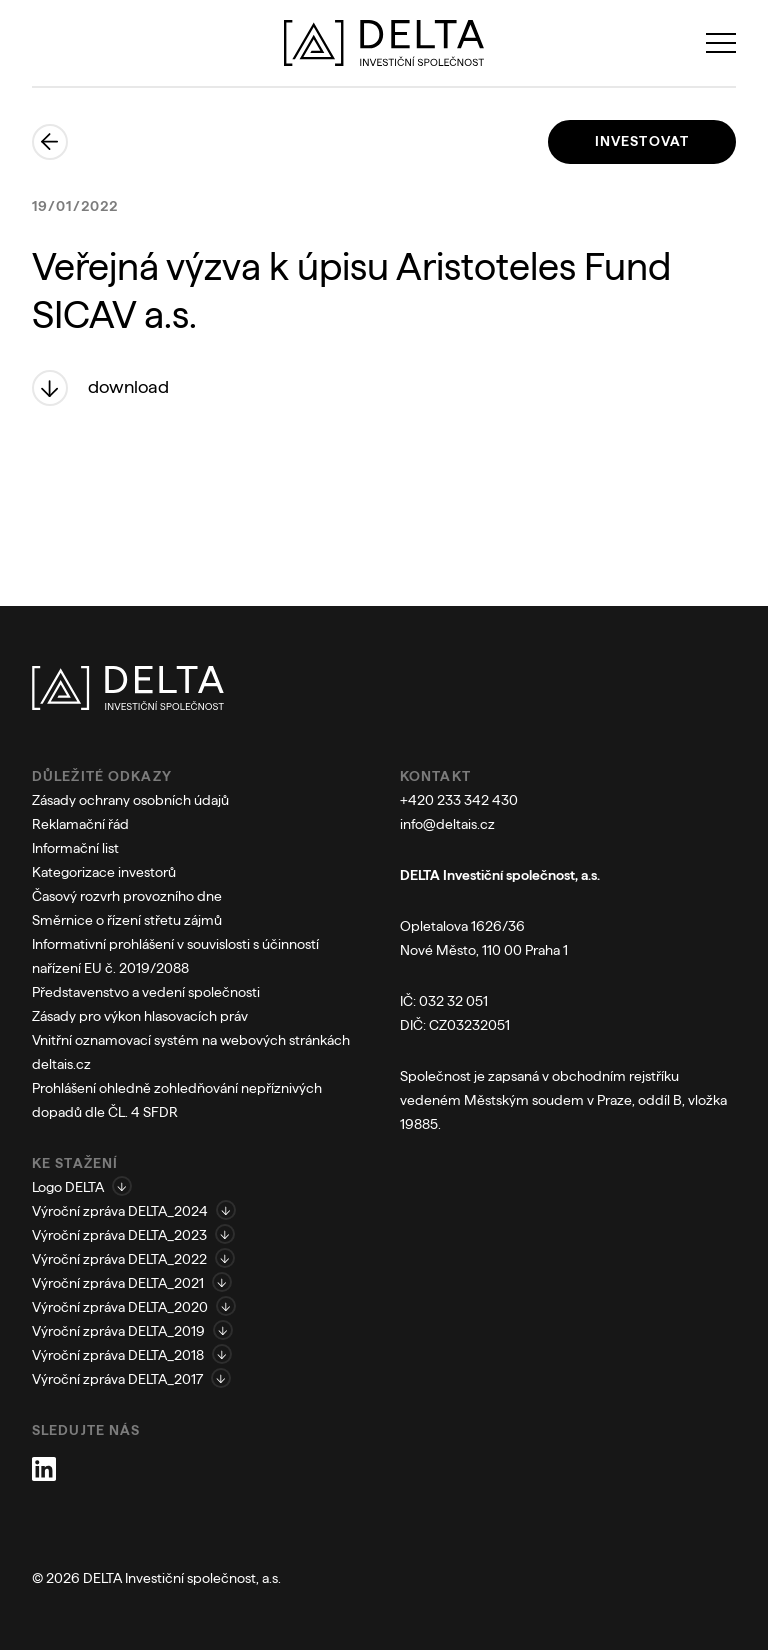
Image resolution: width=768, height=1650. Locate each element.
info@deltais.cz (447, 824)
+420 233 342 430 (459, 800)
